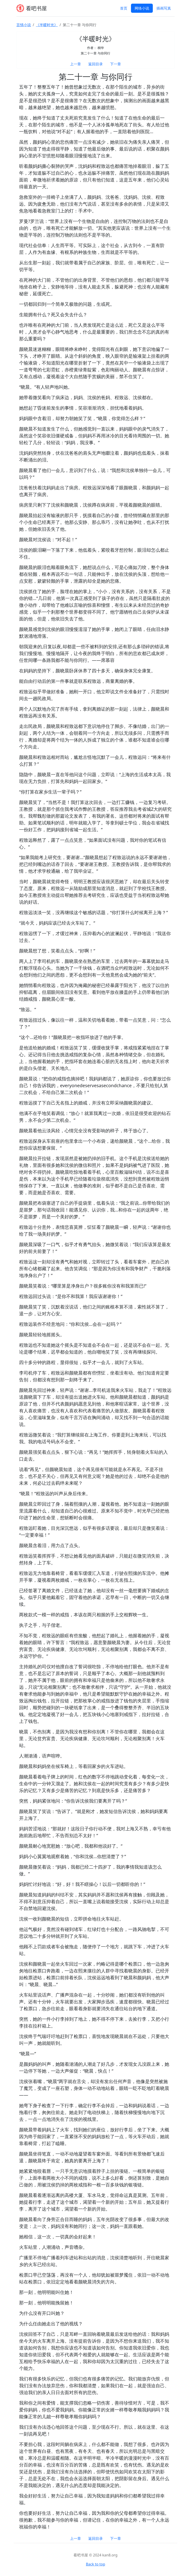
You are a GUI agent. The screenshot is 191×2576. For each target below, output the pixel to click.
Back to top (95, 2564)
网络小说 (142, 8)
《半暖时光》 (47, 24)
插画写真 (163, 8)
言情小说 (23, 24)
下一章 (115, 63)
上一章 (75, 63)
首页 (123, 8)
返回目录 (95, 63)
